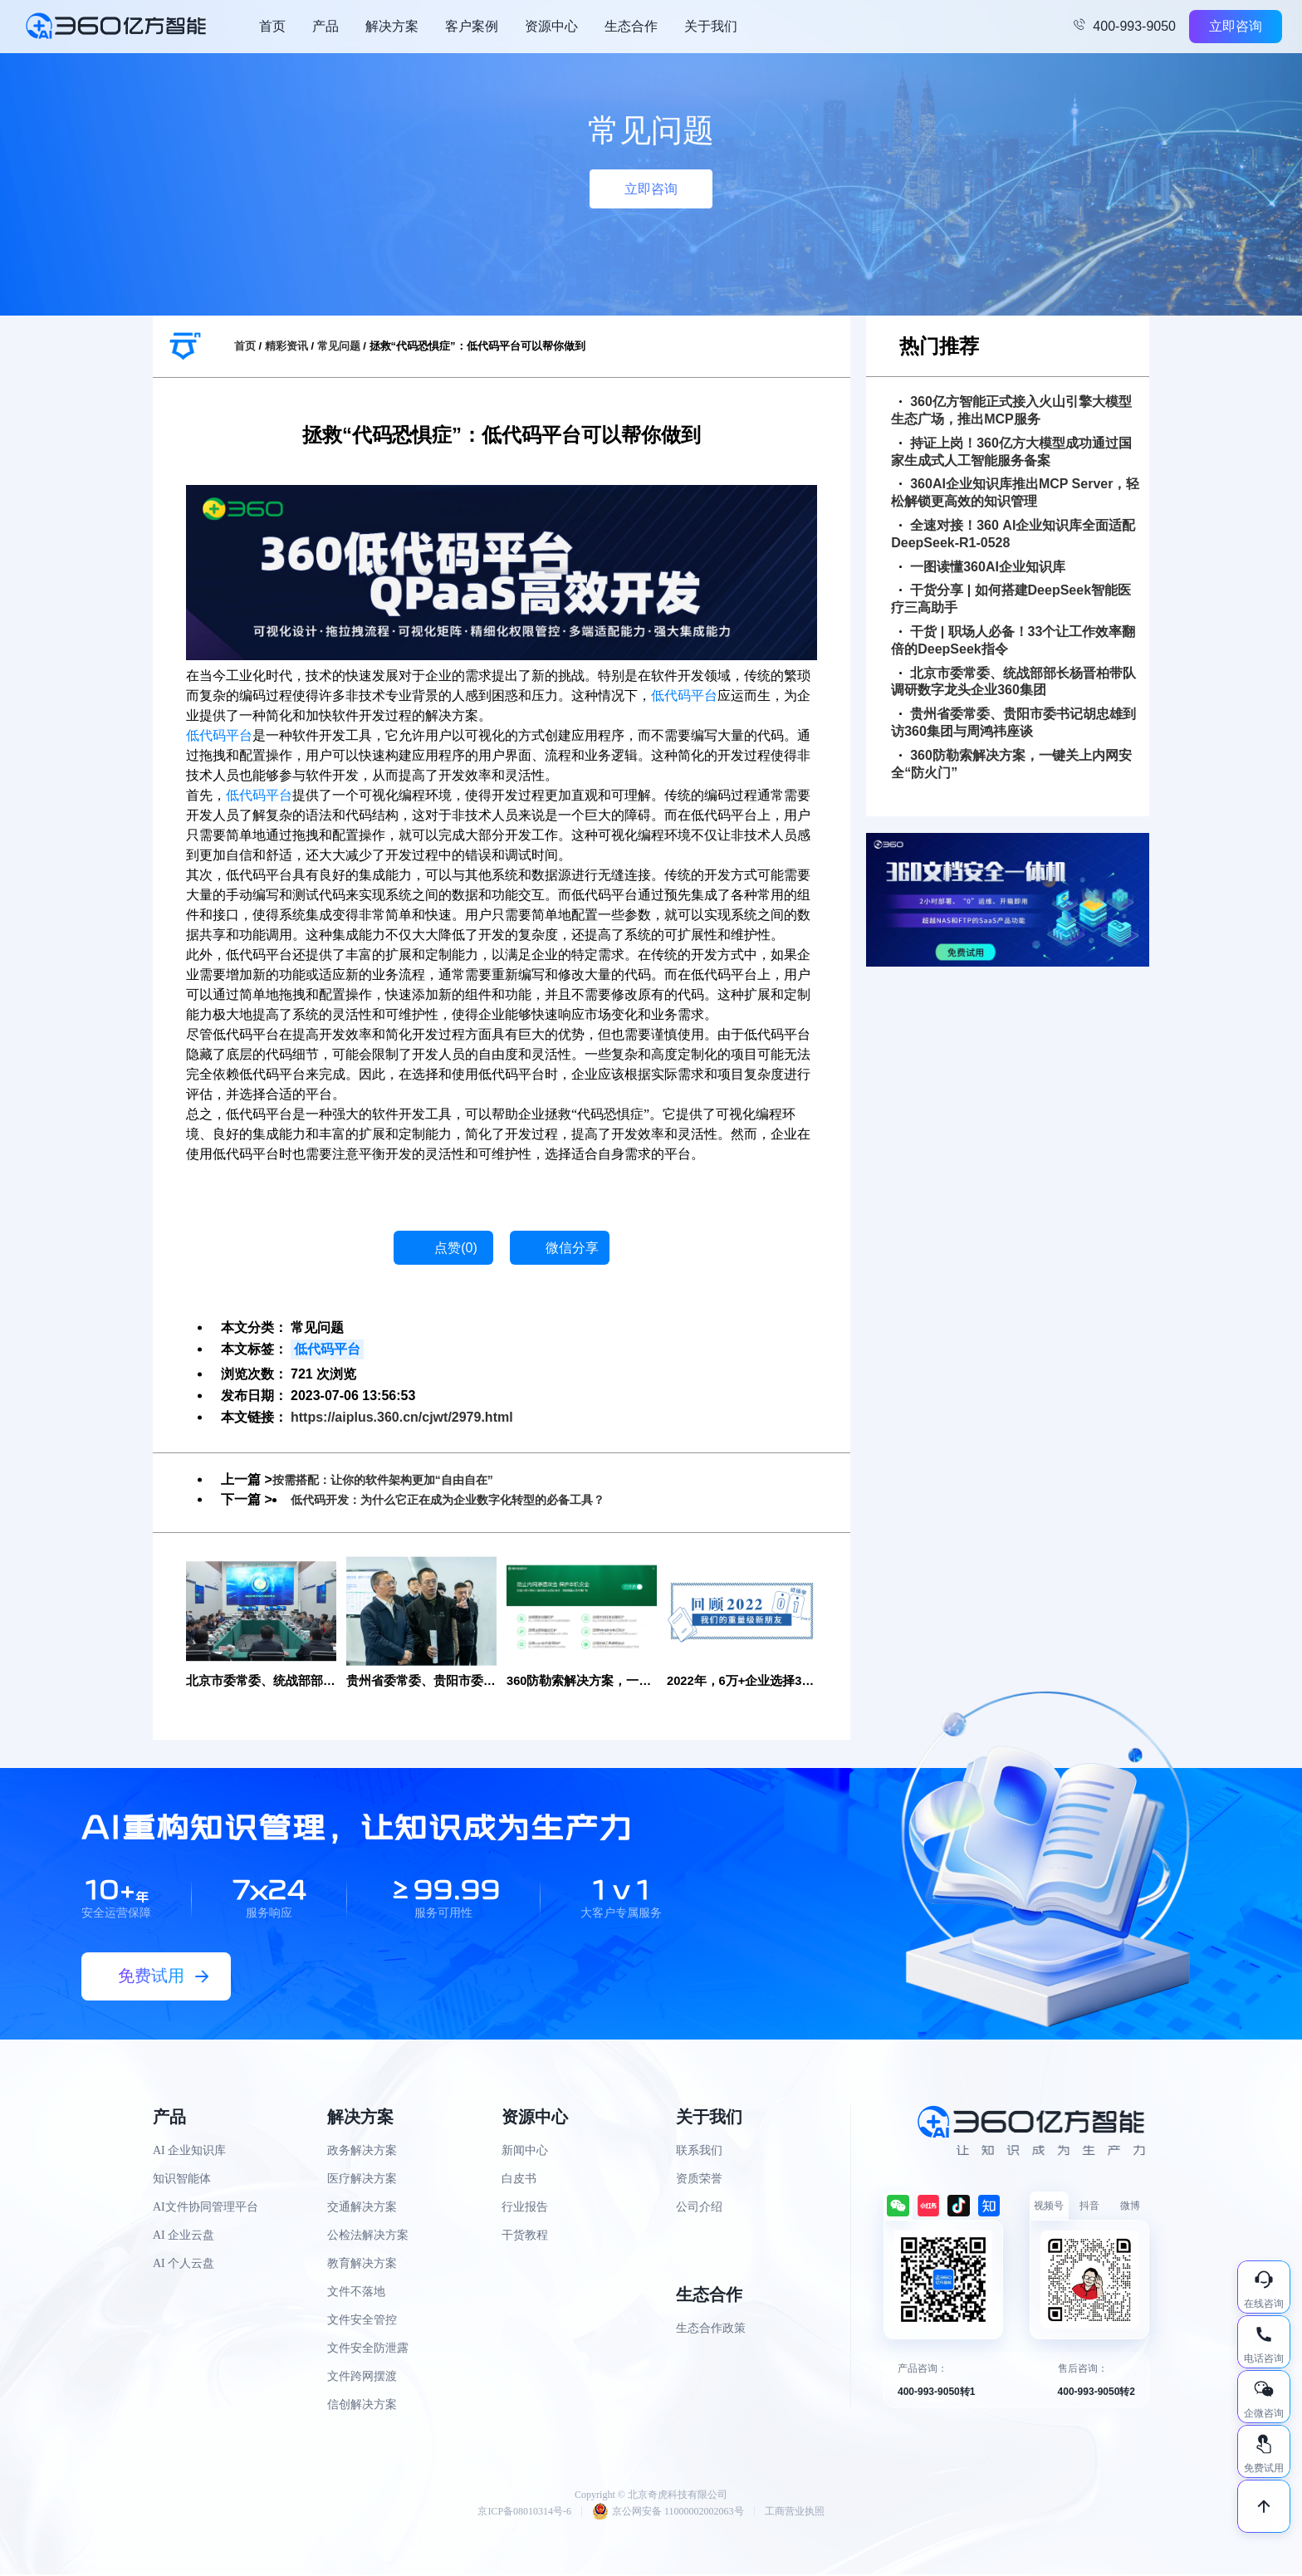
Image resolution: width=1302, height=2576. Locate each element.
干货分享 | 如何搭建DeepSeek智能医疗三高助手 (1011, 599)
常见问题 (338, 346)
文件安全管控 (362, 2321)
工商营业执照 (795, 2513)
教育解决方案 (362, 2265)
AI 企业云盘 (183, 2237)
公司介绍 (699, 2208)
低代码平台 (684, 695)
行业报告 (525, 2208)
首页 (272, 26)
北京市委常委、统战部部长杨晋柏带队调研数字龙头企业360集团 (1013, 682)
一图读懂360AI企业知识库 (982, 567)
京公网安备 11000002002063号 (668, 2513)
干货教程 (525, 2237)
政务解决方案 (362, 2152)
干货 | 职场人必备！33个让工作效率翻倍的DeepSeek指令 (1013, 640)
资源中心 (551, 26)
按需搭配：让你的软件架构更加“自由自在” (398, 1479)
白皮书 (519, 2180)
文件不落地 (356, 2293)
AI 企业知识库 (189, 2152)
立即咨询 (1235, 26)
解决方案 (391, 26)
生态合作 (631, 26)
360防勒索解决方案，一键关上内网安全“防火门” (1011, 764)
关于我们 (710, 26)
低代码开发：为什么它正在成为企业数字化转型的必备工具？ (470, 1499)
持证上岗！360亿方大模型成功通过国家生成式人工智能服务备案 (1011, 452)
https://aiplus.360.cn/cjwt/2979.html (402, 1417)
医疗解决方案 (362, 2180)
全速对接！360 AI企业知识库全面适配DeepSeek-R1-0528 (1013, 534)
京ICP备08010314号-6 (524, 2513)
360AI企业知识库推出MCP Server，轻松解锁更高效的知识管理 (1015, 492)
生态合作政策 (711, 2330)
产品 (325, 26)
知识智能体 (182, 2180)
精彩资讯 (286, 346)
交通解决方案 (362, 2208)
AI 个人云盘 (183, 2265)
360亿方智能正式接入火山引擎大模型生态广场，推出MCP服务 (1011, 410)
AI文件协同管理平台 (205, 2208)
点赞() (455, 1248)
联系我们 (699, 2152)
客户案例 (471, 26)
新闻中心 (525, 2152)
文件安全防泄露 (368, 2349)
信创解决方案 (362, 2406)
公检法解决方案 (368, 2237)
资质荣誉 (699, 2180)
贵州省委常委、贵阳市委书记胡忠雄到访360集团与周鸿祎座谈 (1013, 722)
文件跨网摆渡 (362, 2378)
